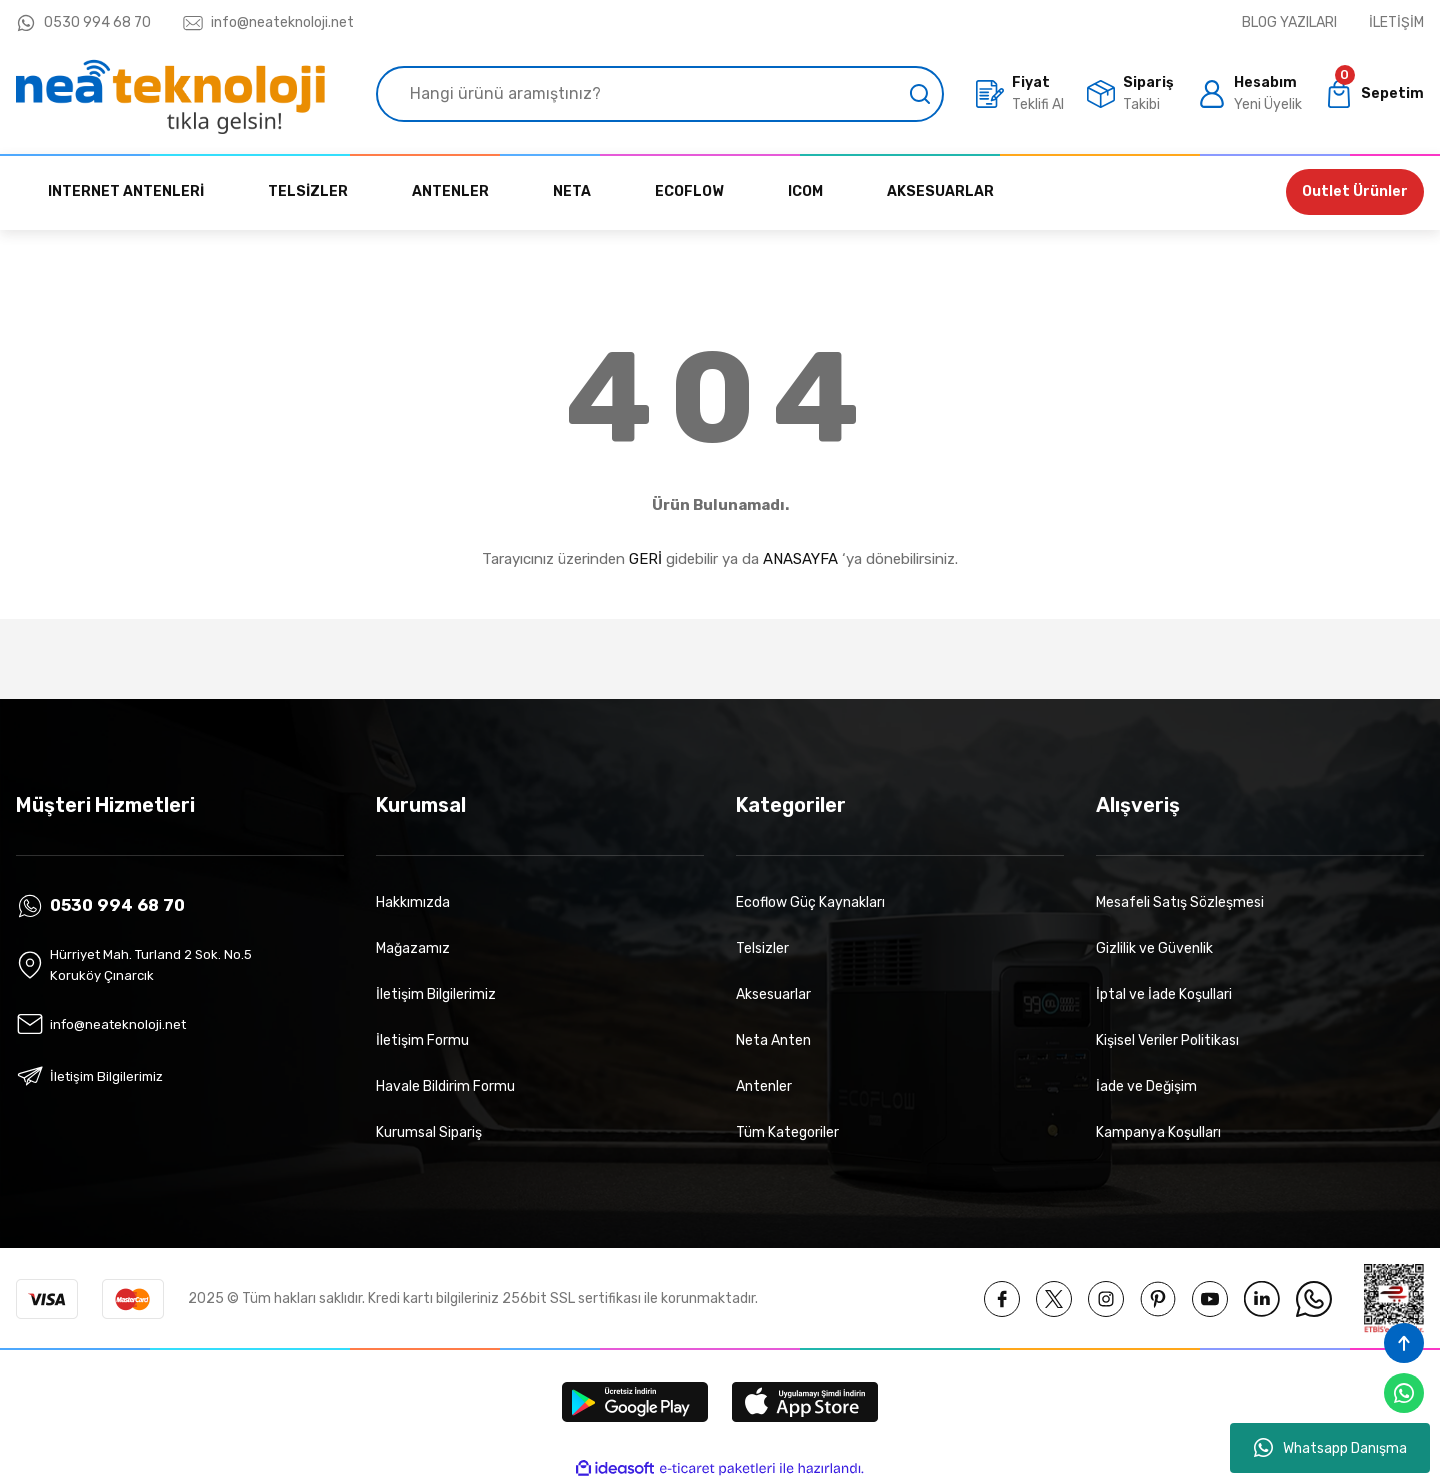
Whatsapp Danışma (1330, 1448)
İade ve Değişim (1146, 1086)
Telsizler (762, 948)
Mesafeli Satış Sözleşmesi (1180, 902)
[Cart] (1374, 94)
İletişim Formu (422, 1040)
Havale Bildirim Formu (445, 1086)
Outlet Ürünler (1355, 191)
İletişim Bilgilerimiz (436, 994)
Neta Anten (773, 1040)
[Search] (660, 94)
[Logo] (170, 94)
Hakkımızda (413, 902)
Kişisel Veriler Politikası (1167, 1040)
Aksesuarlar (773, 994)
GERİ (645, 559)
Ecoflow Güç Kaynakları (810, 902)
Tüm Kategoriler (787, 1132)
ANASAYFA (800, 559)
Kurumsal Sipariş (429, 1132)
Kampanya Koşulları (1158, 1132)
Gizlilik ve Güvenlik (1154, 948)
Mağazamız (413, 948)
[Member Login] (1250, 94)
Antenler (764, 1086)
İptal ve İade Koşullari (1164, 994)
